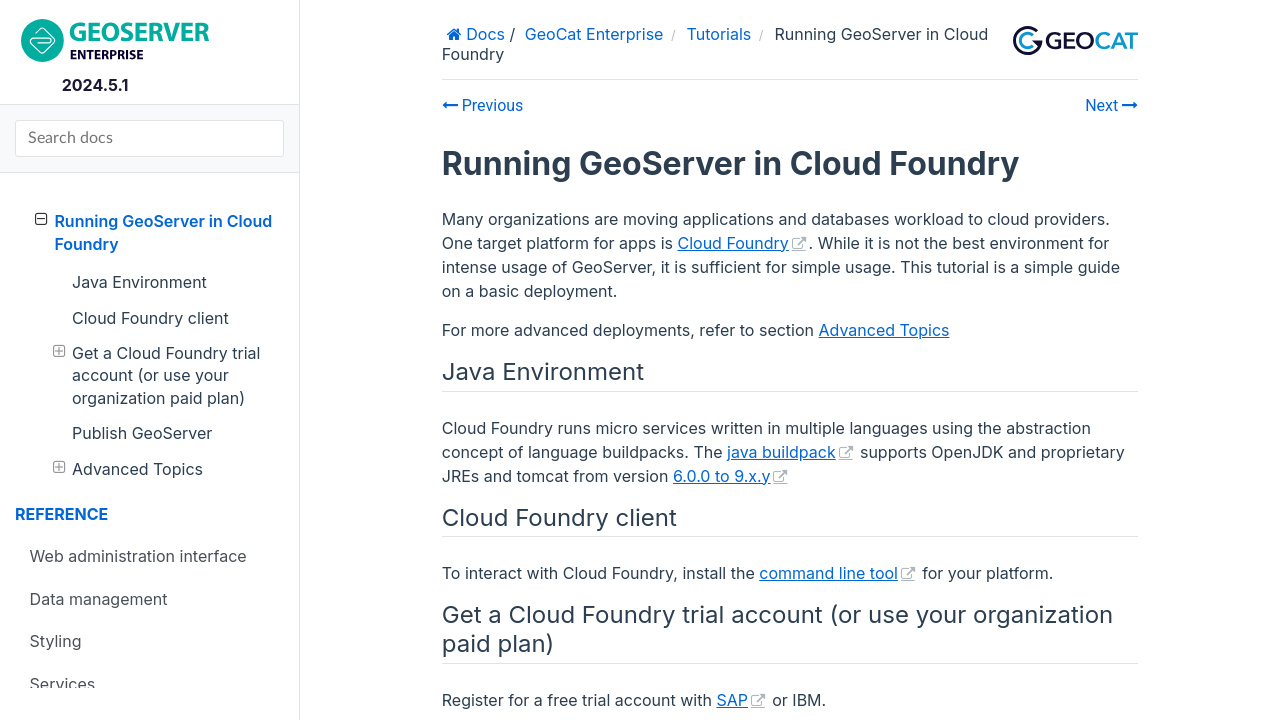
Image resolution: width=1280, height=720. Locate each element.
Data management (99, 599)
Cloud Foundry (732, 243)
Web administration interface (138, 556)
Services (63, 684)
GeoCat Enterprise (594, 34)
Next (1111, 105)
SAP (732, 700)
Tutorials (719, 34)
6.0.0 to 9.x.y (722, 476)
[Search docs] (149, 138)
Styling (56, 641)
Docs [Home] (483, 34)
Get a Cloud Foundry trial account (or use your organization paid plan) (157, 375)
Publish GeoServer (142, 433)
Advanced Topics (128, 468)
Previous (483, 105)
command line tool (828, 573)
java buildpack (781, 452)
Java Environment (139, 282)
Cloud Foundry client (150, 318)
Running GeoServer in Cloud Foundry (153, 231)
